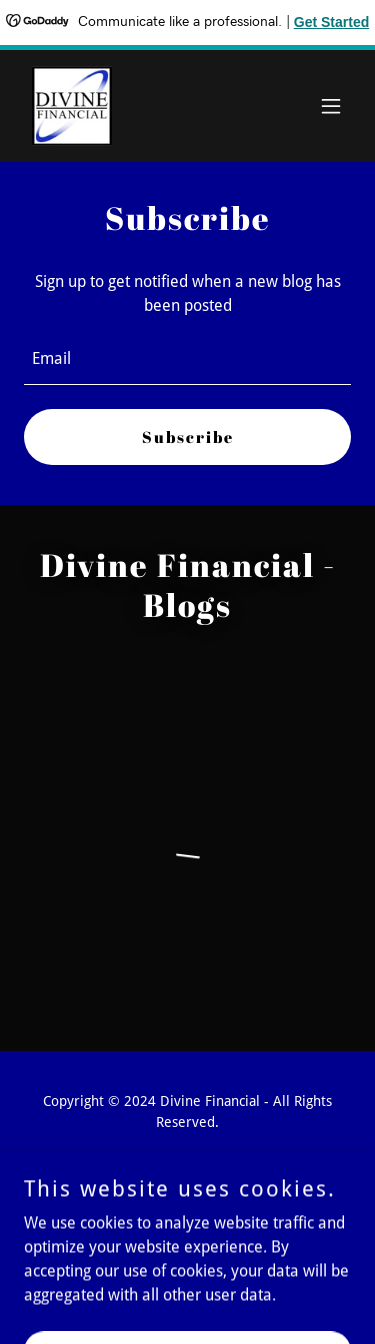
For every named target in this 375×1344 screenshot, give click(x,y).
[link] (72, 106)
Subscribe (188, 437)
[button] (331, 106)
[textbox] (187, 359)
